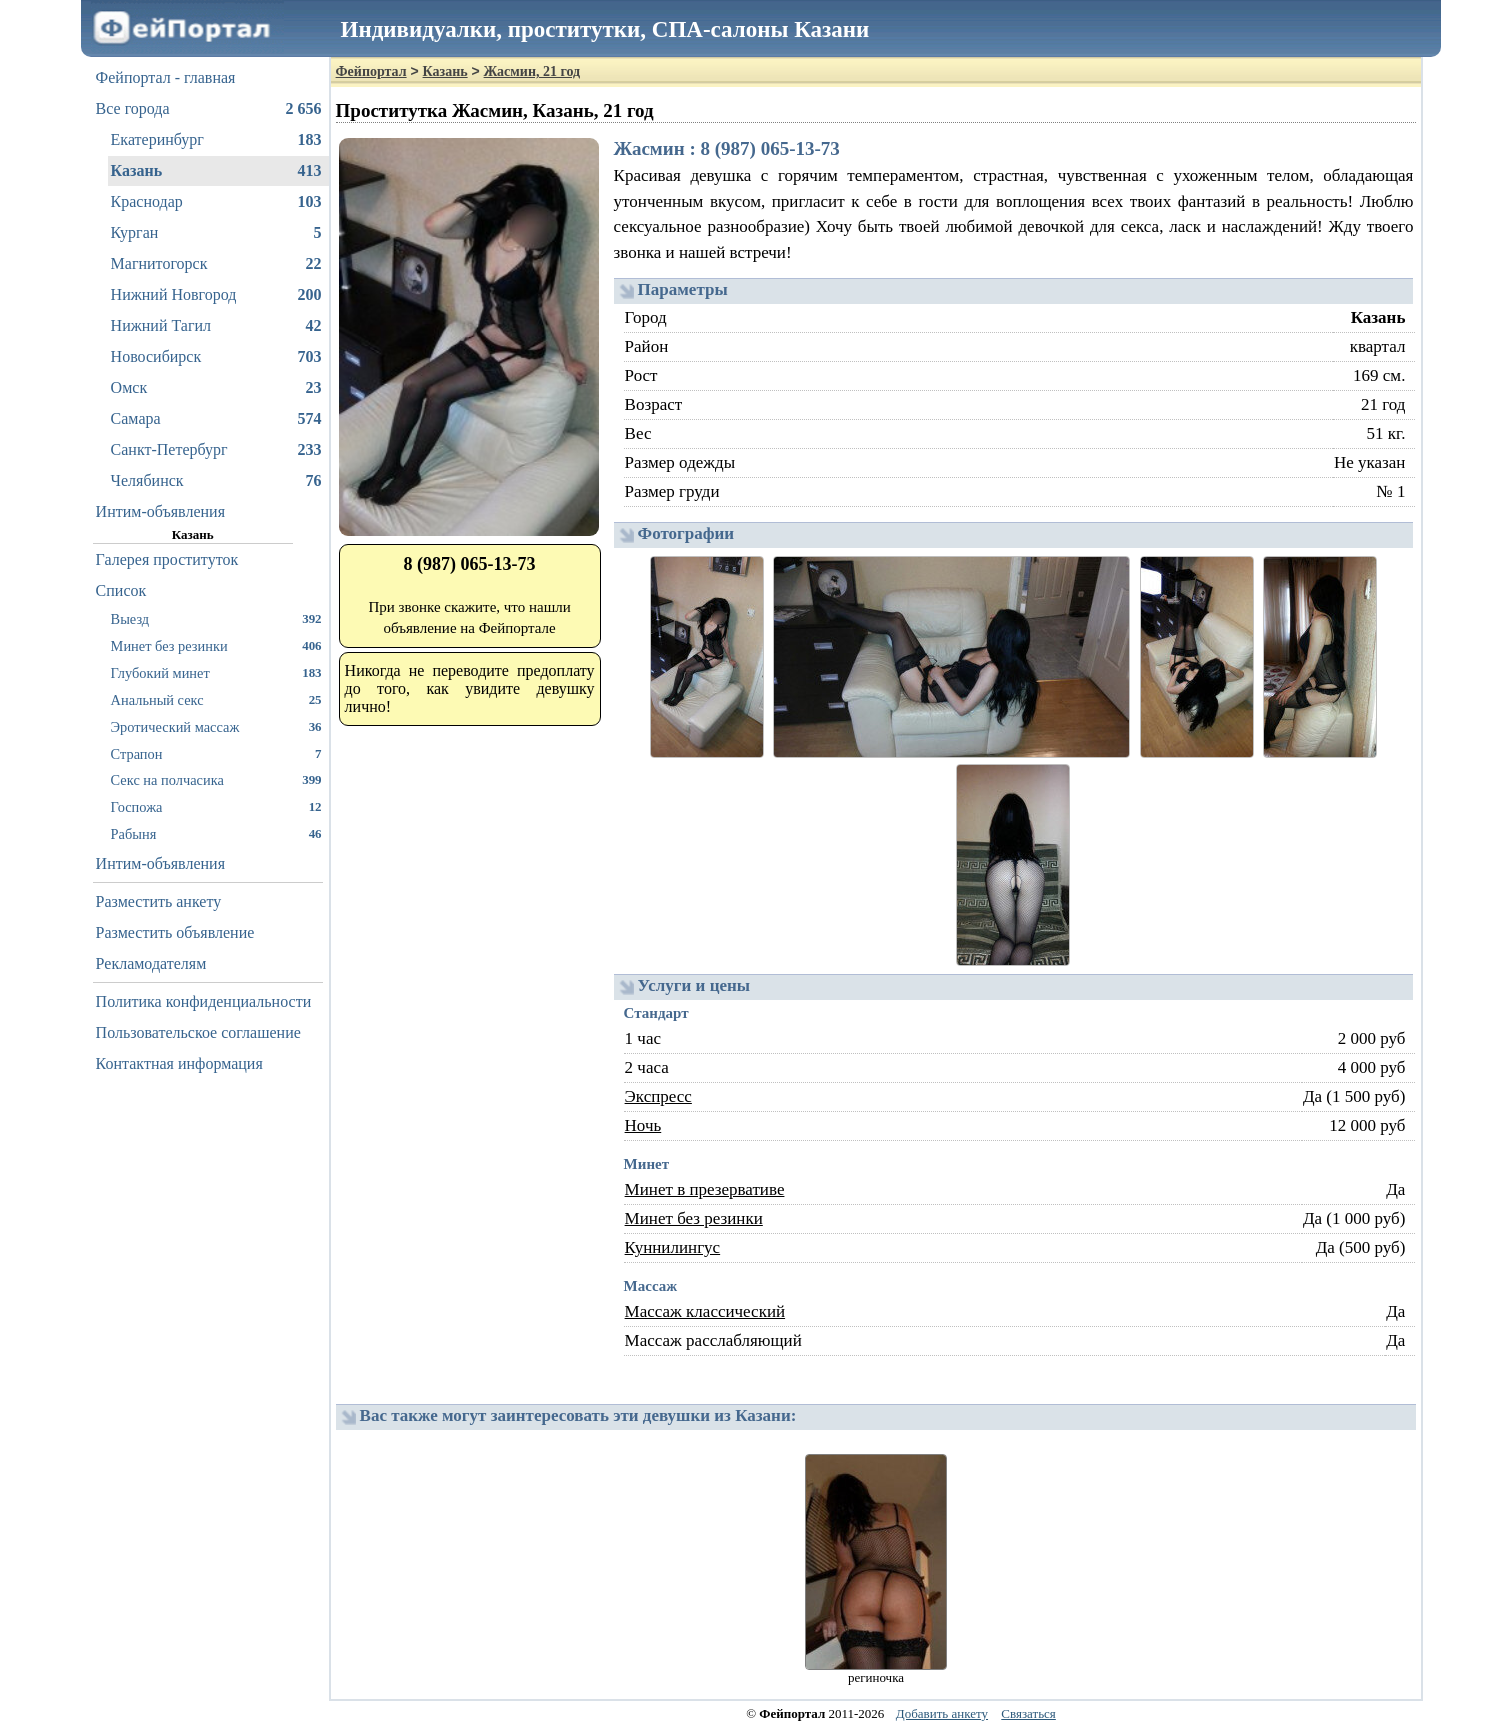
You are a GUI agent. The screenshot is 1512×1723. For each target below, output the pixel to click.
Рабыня (216, 833)
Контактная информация (179, 1063)
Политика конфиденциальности (204, 1001)
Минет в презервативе (705, 1189)
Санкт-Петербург (216, 450)
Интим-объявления (160, 511)
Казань (216, 171)
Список (121, 590)
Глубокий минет (216, 672)
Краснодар (216, 202)
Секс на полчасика (216, 779)
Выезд (216, 618)
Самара (216, 419)
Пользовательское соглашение (198, 1032)
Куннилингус (673, 1247)
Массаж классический (705, 1311)
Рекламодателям (151, 963)
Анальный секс (216, 699)
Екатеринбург (216, 140)
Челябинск (216, 481)
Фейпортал (371, 71)
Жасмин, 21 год (532, 71)
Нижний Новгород (216, 295)
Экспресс (658, 1096)
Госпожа (216, 806)
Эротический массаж (216, 726)
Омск (216, 388)
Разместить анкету (159, 901)
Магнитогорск (216, 264)
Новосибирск (216, 357)
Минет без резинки (216, 645)
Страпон (216, 753)
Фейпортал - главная (166, 77)
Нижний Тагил (216, 326)
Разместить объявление (175, 932)
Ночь (643, 1125)
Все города (209, 109)
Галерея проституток (167, 559)
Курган (216, 233)
